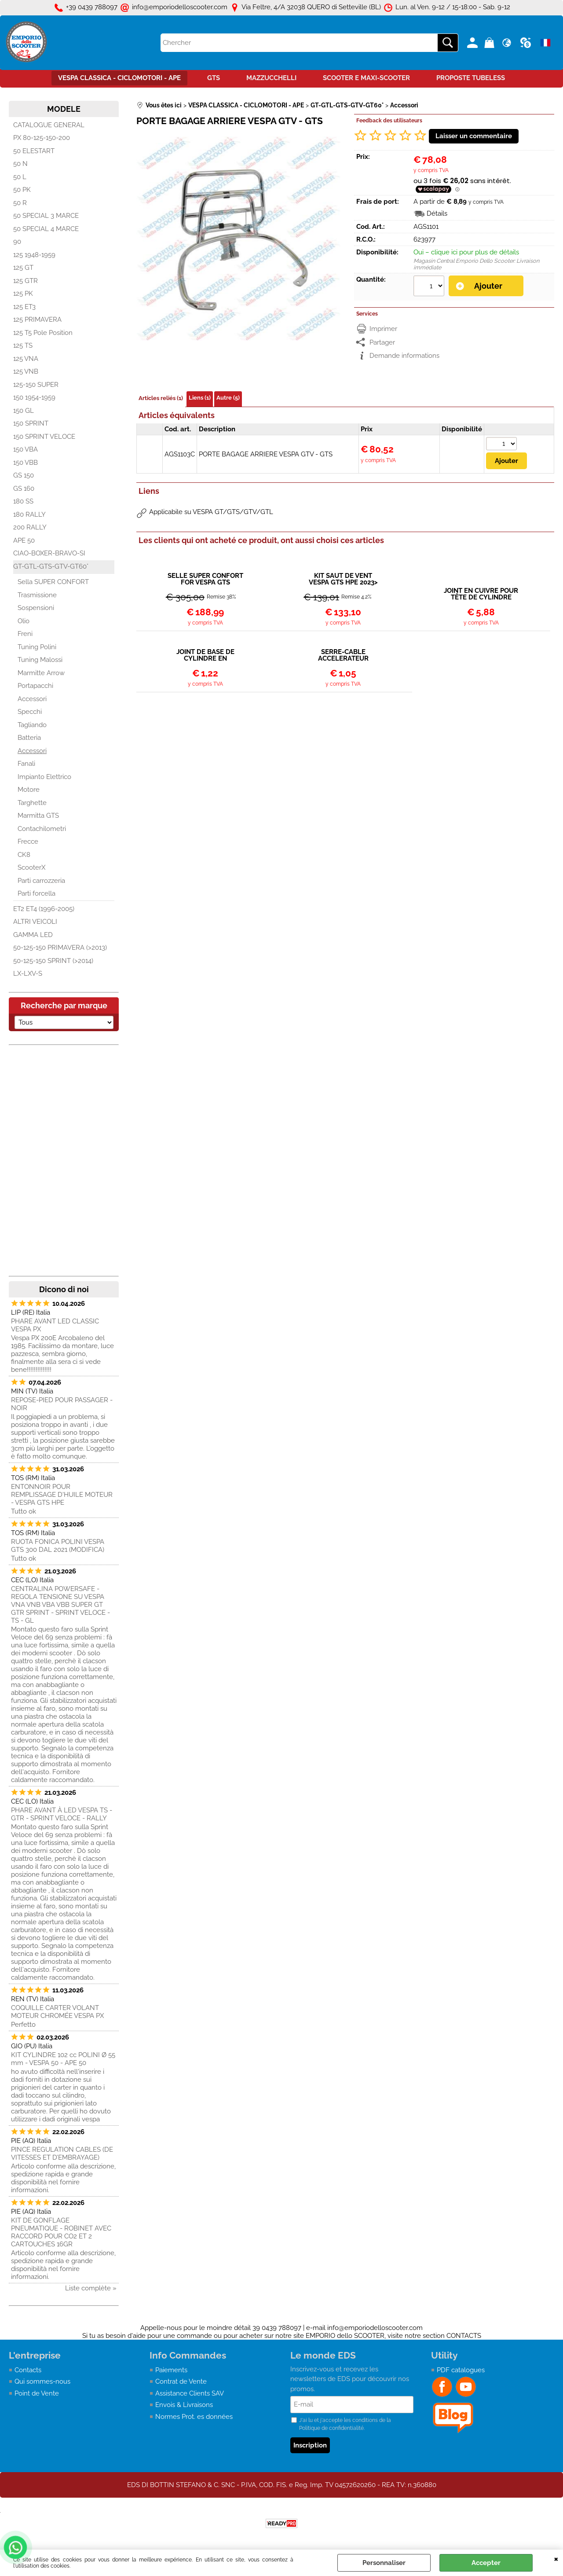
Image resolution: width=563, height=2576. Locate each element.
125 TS (23, 345)
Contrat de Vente (181, 2381)
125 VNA (25, 359)
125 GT (23, 268)
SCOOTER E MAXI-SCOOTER (366, 78)
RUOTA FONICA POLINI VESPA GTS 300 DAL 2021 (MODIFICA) (57, 1546)
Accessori (32, 699)
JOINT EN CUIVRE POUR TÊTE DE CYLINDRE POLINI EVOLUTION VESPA (481, 594)
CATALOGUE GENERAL (48, 125)
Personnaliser (384, 2563)
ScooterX (31, 867)
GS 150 (23, 475)
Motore (29, 790)
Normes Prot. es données (194, 2417)
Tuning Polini (37, 647)
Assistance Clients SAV (189, 2393)
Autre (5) (228, 397)
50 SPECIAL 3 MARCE (46, 216)
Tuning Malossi (40, 660)
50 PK (22, 190)
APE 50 (24, 540)
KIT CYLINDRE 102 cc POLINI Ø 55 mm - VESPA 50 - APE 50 (63, 2059)
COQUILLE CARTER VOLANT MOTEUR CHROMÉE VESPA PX (57, 2012)
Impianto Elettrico (44, 777)
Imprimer (383, 329)
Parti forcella (36, 893)
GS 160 (23, 488)
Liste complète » (91, 2288)
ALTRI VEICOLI (35, 922)
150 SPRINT (30, 423)
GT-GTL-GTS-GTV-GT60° (50, 566)
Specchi (30, 712)
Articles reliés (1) (161, 398)
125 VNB (25, 371)
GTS (213, 78)
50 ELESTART (34, 151)
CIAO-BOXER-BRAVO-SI (49, 553)
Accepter (486, 2563)
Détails (437, 213)
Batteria (29, 738)
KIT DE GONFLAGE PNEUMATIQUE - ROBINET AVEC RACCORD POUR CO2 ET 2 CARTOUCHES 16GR (61, 2232)
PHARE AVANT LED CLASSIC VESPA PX (55, 1325)
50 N (20, 164)
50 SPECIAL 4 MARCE (46, 229)
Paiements (171, 2370)
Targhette (32, 803)
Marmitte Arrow (41, 673)
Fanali (26, 764)
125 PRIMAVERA (37, 319)
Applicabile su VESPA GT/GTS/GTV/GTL (211, 512)
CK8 (24, 855)
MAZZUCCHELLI (271, 78)
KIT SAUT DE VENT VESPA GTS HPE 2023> (343, 579)
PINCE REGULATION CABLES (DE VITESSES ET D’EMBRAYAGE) (62, 2153)
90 (17, 242)
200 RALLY (30, 527)
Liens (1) (200, 397)
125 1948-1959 (34, 255)
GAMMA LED (33, 935)
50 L (19, 177)
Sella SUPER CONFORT (53, 582)
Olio (23, 621)
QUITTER (556, 2558)
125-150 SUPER (35, 385)
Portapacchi (35, 686)
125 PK (23, 294)
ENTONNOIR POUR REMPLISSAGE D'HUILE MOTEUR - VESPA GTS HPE (62, 1495)
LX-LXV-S (27, 973)
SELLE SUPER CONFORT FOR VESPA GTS (205, 579)
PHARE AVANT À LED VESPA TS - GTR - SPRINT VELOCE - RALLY (61, 1814)
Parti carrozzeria (41, 881)
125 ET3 (24, 307)
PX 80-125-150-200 (41, 138)
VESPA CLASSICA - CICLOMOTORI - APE (119, 78)
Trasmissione (37, 595)
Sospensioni (36, 608)
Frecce (28, 841)
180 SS (23, 501)
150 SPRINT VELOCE (44, 437)
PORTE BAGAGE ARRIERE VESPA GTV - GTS (266, 454)
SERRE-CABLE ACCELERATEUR (343, 655)
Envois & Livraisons (184, 2405)
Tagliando (32, 725)
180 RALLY (29, 514)
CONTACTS (463, 2336)
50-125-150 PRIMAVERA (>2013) (60, 948)
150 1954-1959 (34, 397)
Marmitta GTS (38, 815)
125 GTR (25, 281)
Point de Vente (37, 2393)
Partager (382, 342)
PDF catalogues (461, 2370)
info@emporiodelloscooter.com (375, 2328)
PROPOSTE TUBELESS (470, 78)
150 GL (23, 411)
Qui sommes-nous (42, 2381)
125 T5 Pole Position (43, 333)
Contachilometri (42, 829)
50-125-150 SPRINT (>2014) (53, 961)
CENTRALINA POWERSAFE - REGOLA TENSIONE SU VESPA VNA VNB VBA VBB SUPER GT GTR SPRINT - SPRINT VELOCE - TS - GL (60, 1604)
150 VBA (25, 449)
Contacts (28, 2370)
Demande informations (404, 356)
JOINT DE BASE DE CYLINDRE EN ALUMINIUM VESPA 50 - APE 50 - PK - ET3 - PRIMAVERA (205, 655)
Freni (25, 634)
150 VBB (25, 463)
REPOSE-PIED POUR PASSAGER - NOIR (62, 1404)
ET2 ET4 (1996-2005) (43, 909)
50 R (20, 203)
